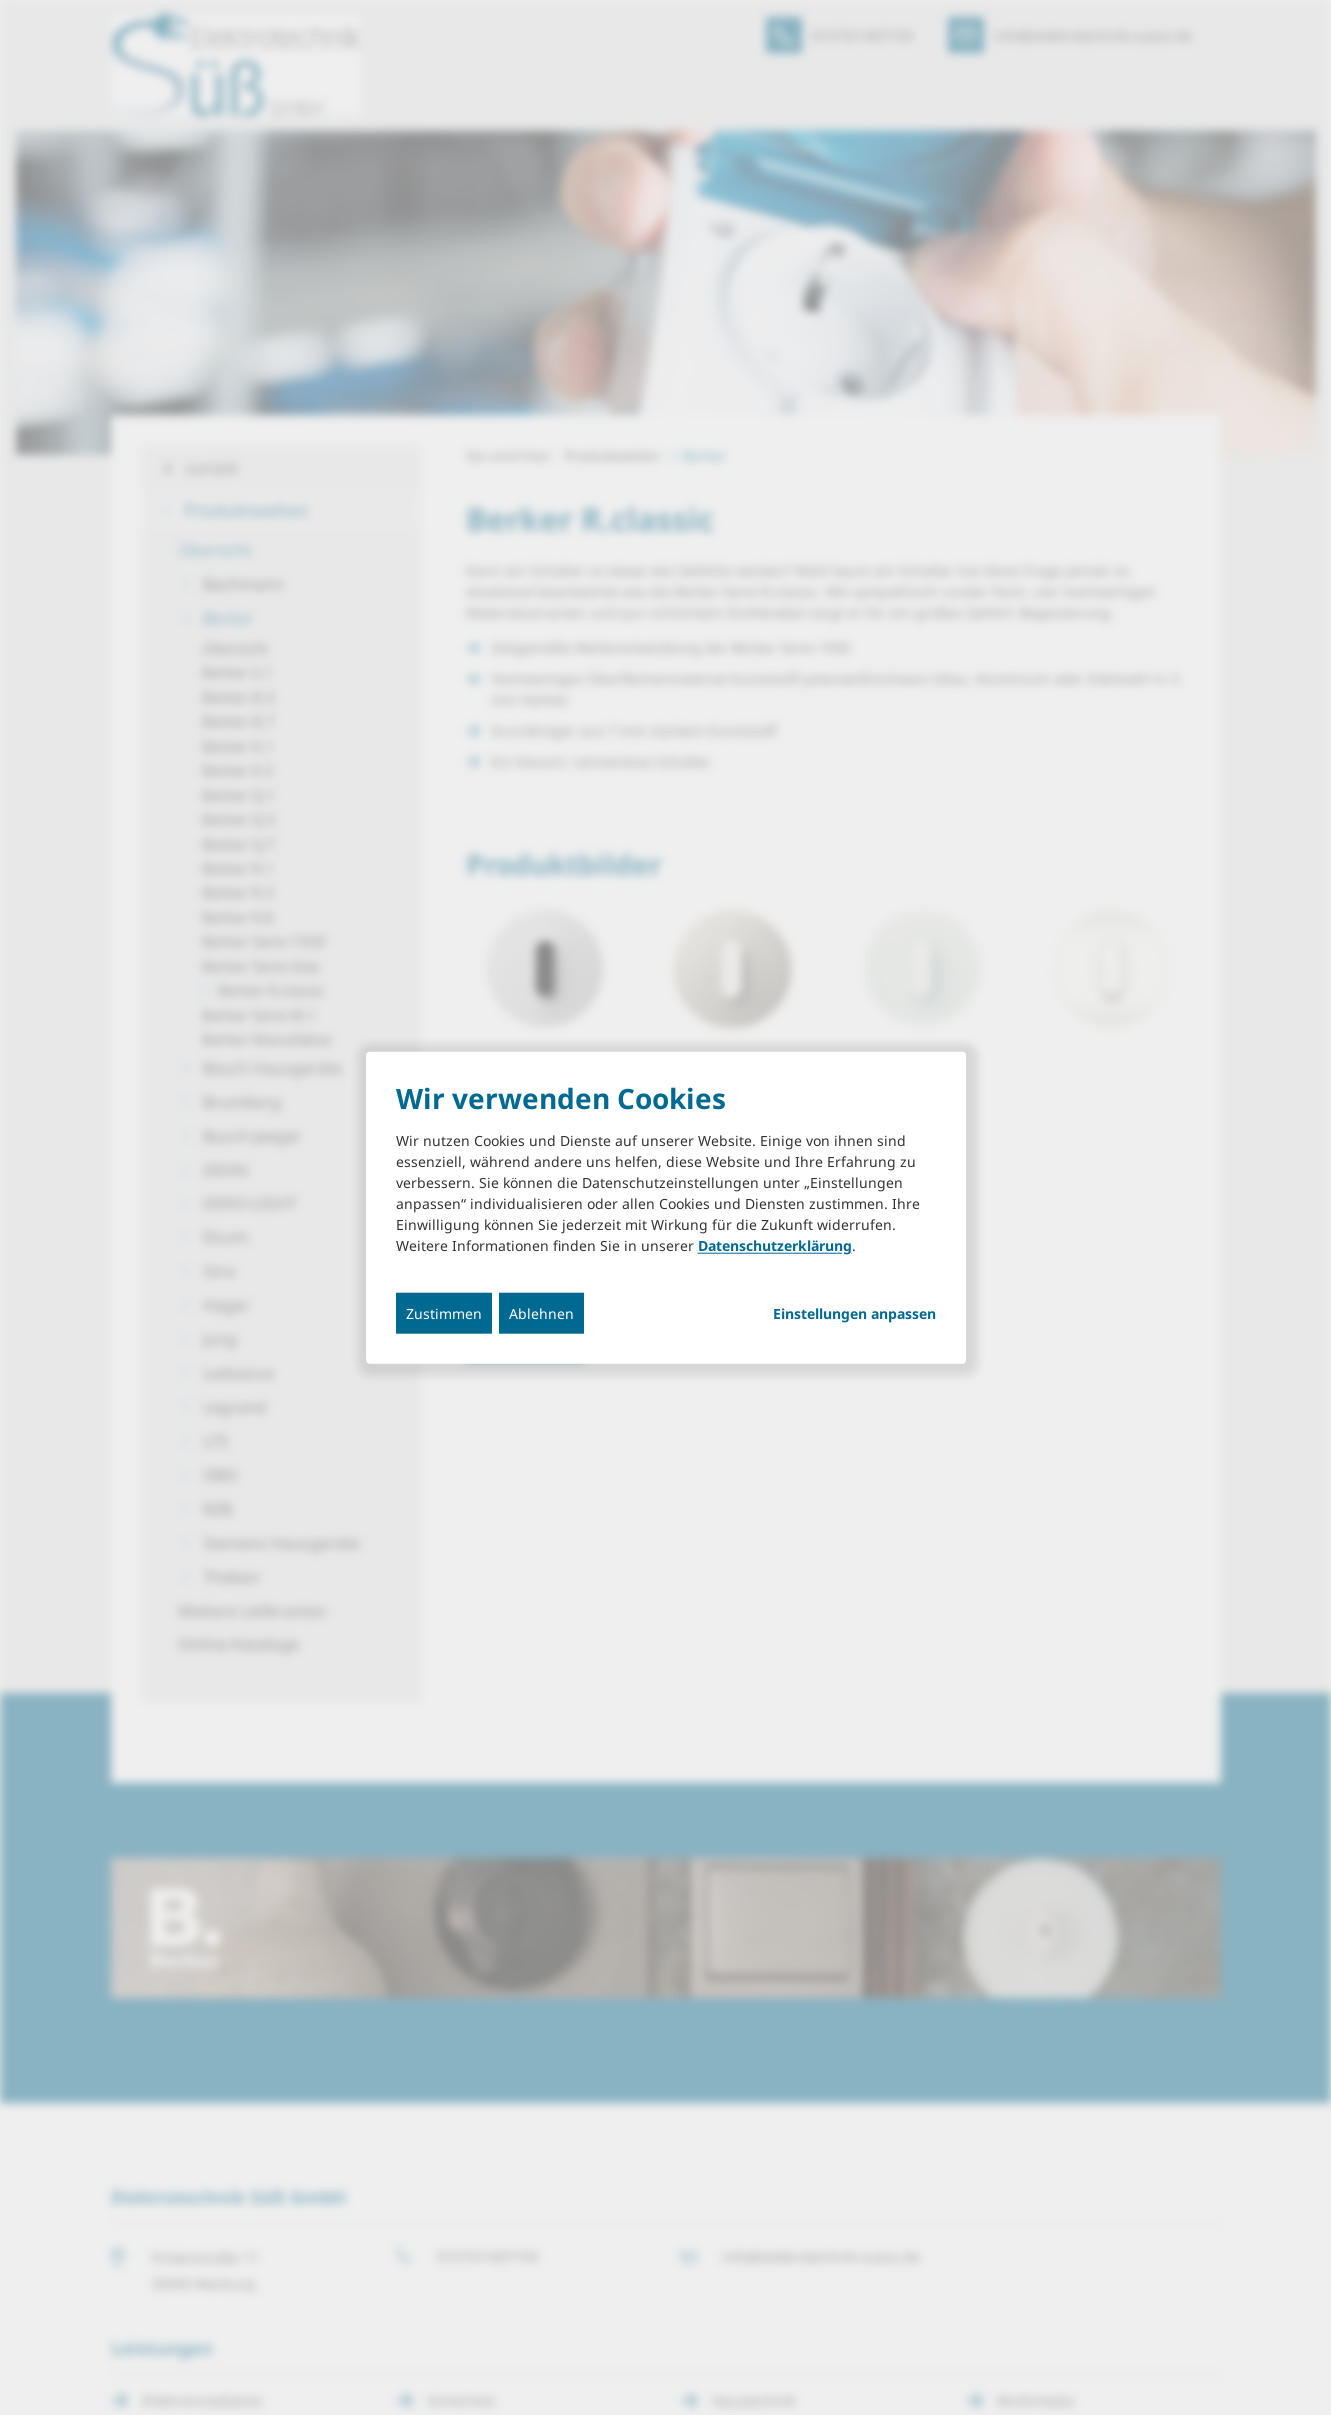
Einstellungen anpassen (854, 1314)
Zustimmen (444, 1313)
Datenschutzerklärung (775, 1245)
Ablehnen (541, 1313)
